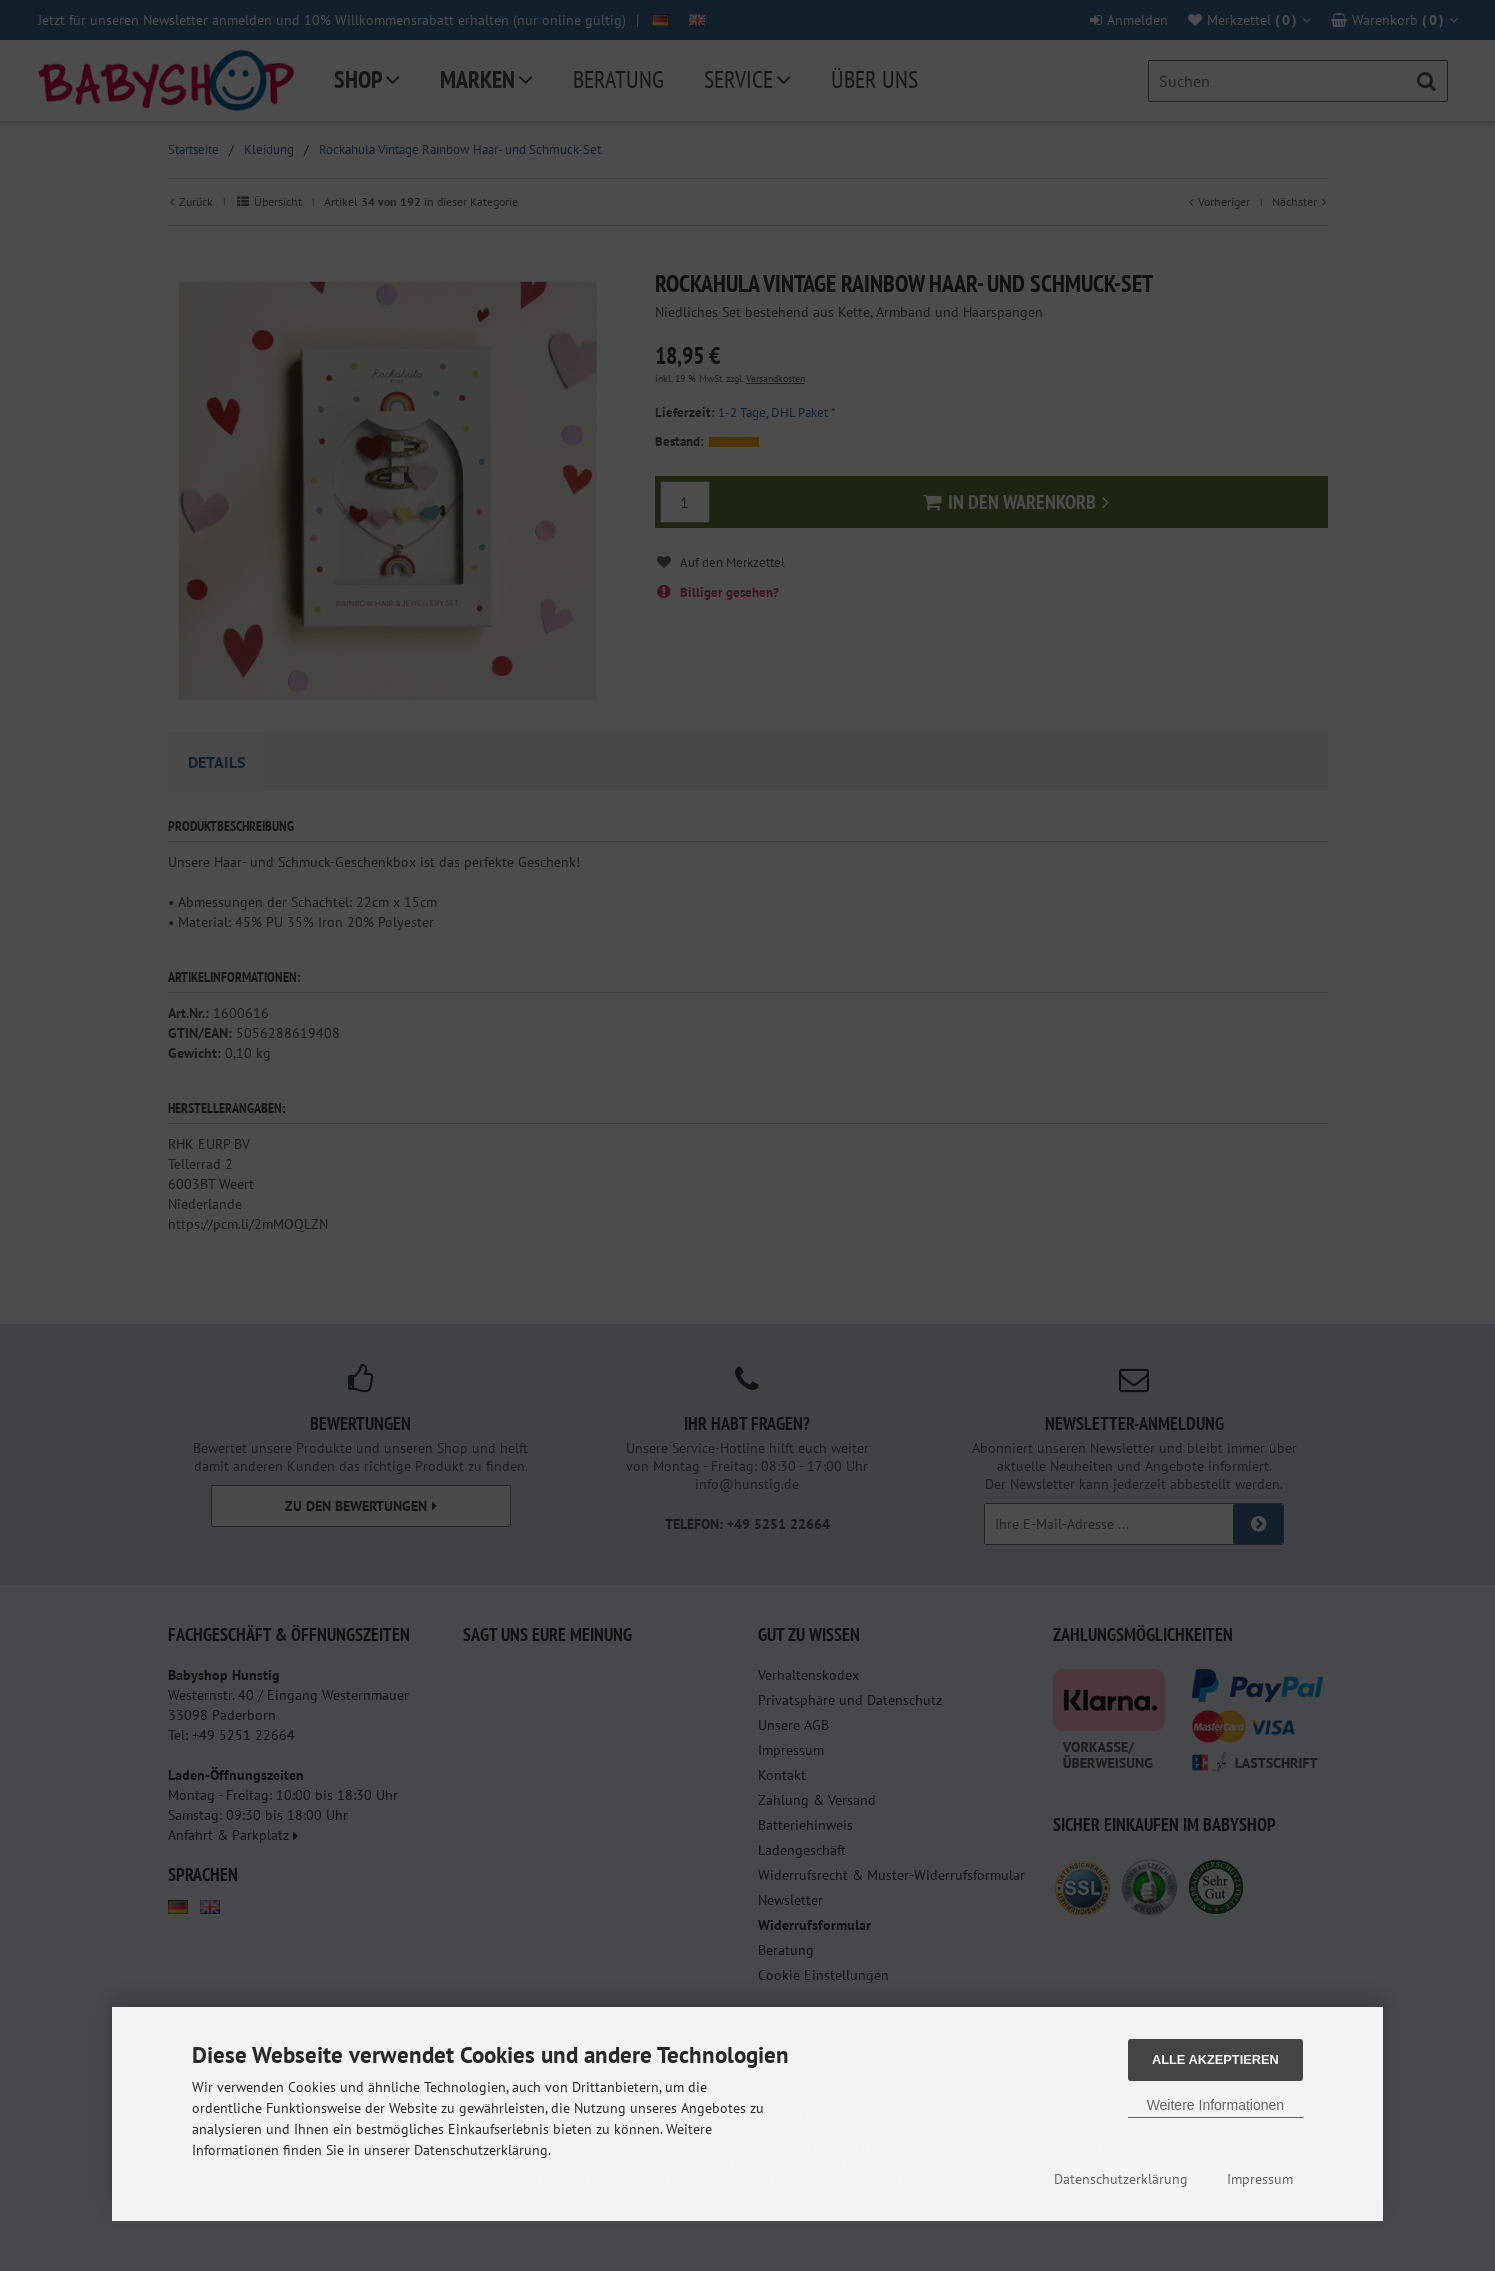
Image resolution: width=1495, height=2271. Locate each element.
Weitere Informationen (1215, 2105)
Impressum (1260, 2179)
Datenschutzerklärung (1121, 2179)
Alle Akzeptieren (1215, 2059)
